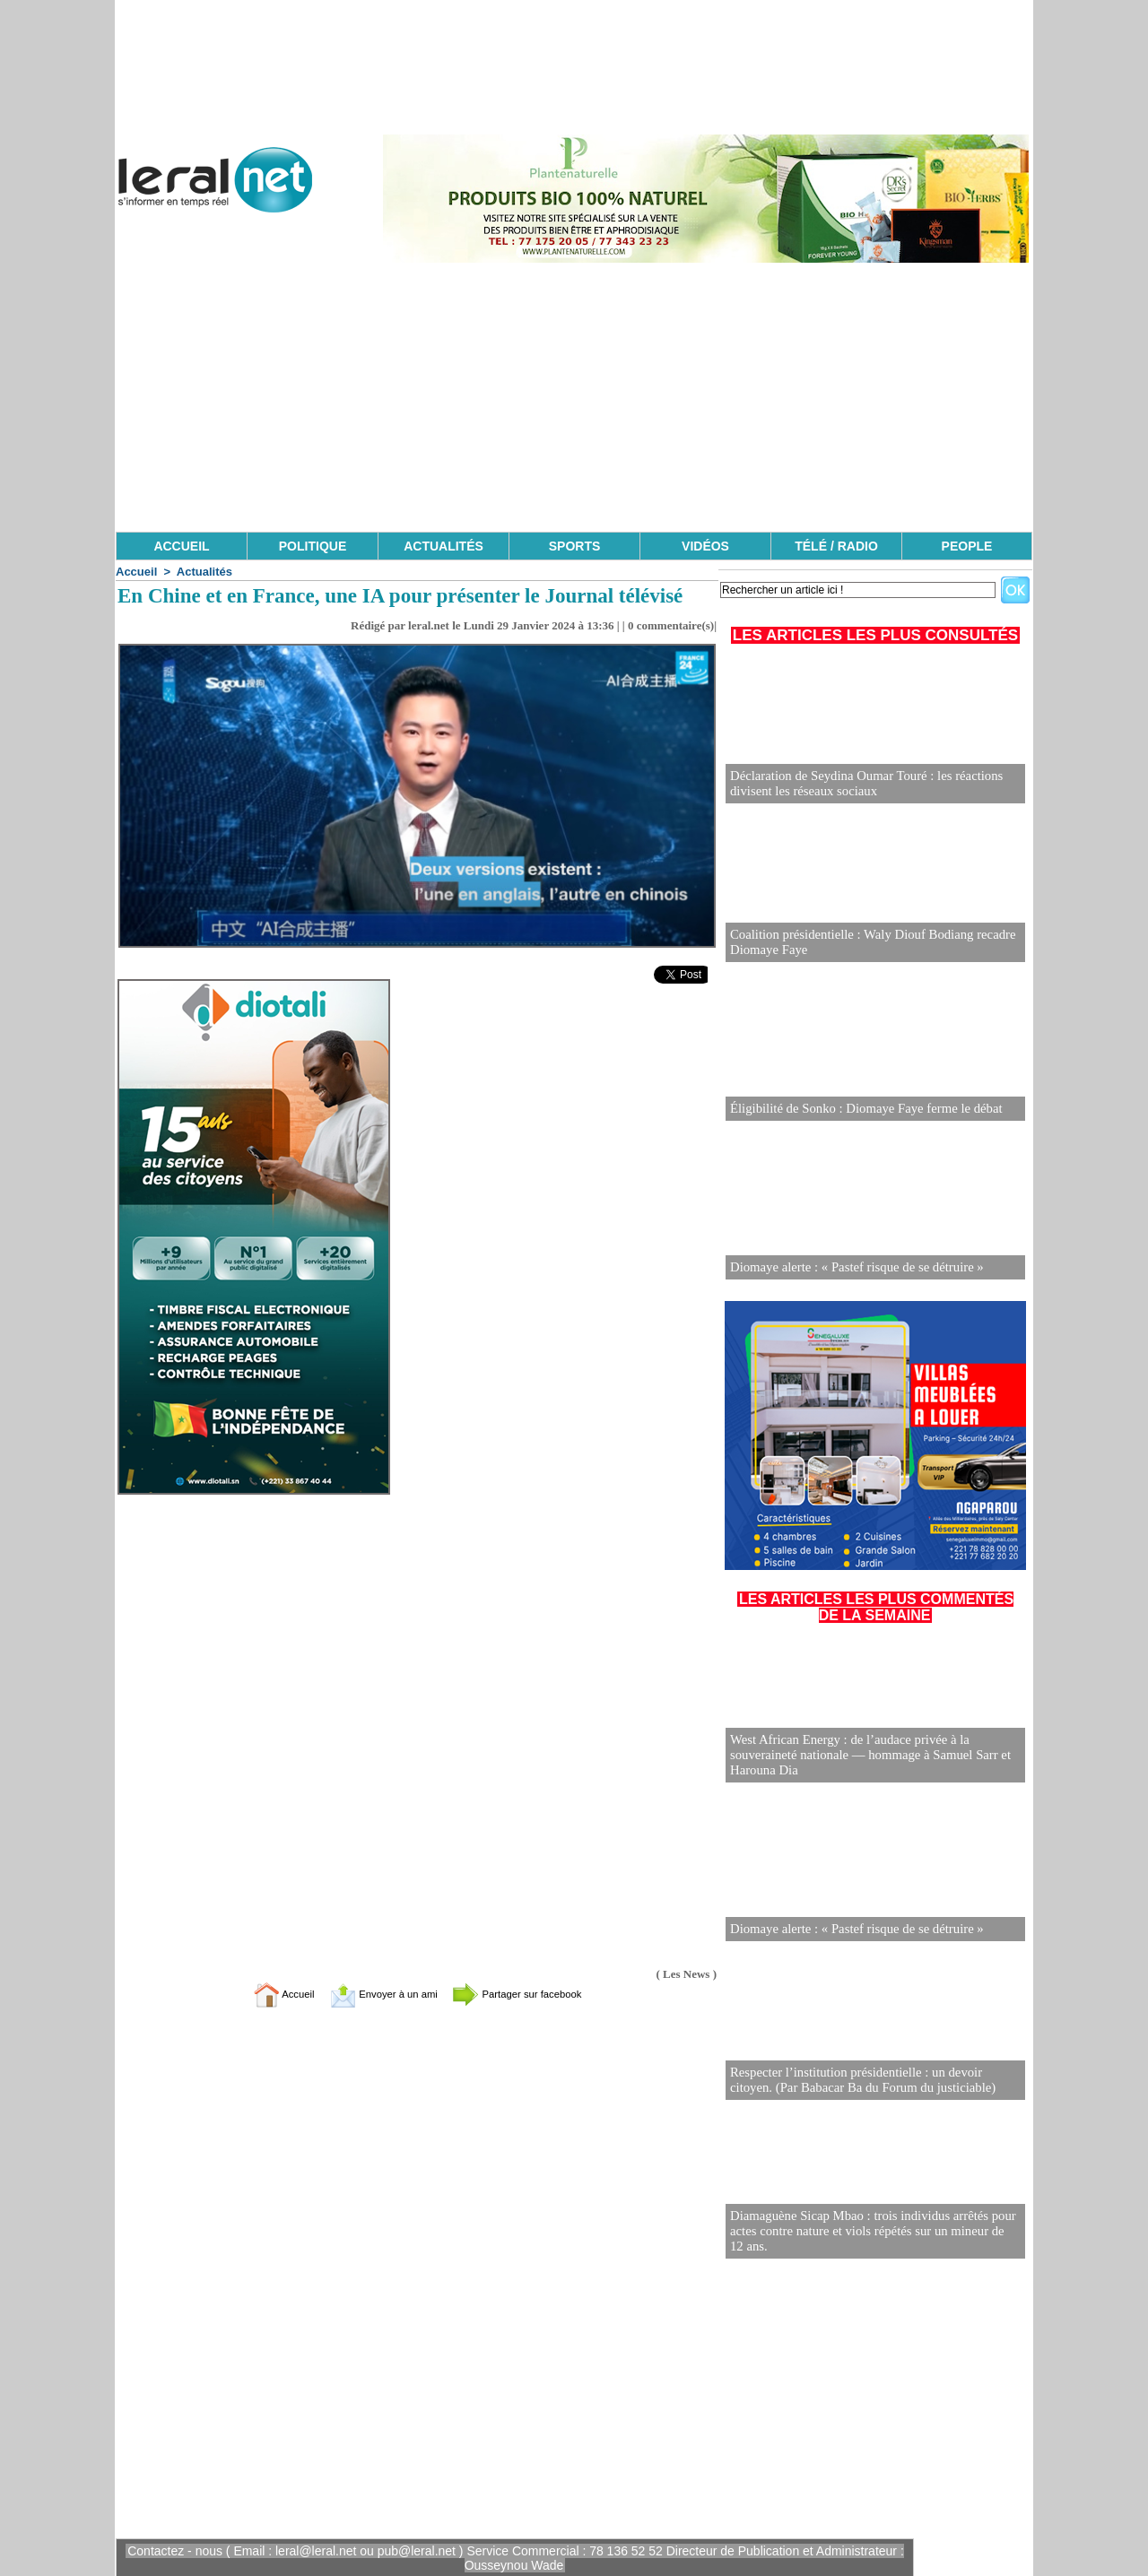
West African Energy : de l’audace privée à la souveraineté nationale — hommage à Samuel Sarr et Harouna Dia (863, 1756)
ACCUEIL (181, 546)
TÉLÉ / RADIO (836, 546)
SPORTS (575, 546)
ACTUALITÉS (443, 546)
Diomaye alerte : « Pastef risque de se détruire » (850, 1267)
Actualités (204, 571)
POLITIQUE (312, 546)
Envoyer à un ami (372, 1993)
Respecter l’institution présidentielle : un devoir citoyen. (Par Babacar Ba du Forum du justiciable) (871, 2081)
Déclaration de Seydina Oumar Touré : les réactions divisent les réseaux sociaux (859, 784)
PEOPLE (967, 546)
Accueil (136, 571)
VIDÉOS (705, 546)
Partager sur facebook (536, 1993)
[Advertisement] (574, 397)
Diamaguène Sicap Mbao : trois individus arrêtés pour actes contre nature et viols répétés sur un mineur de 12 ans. (868, 2232)
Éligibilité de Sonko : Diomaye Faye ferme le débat (859, 1108)
